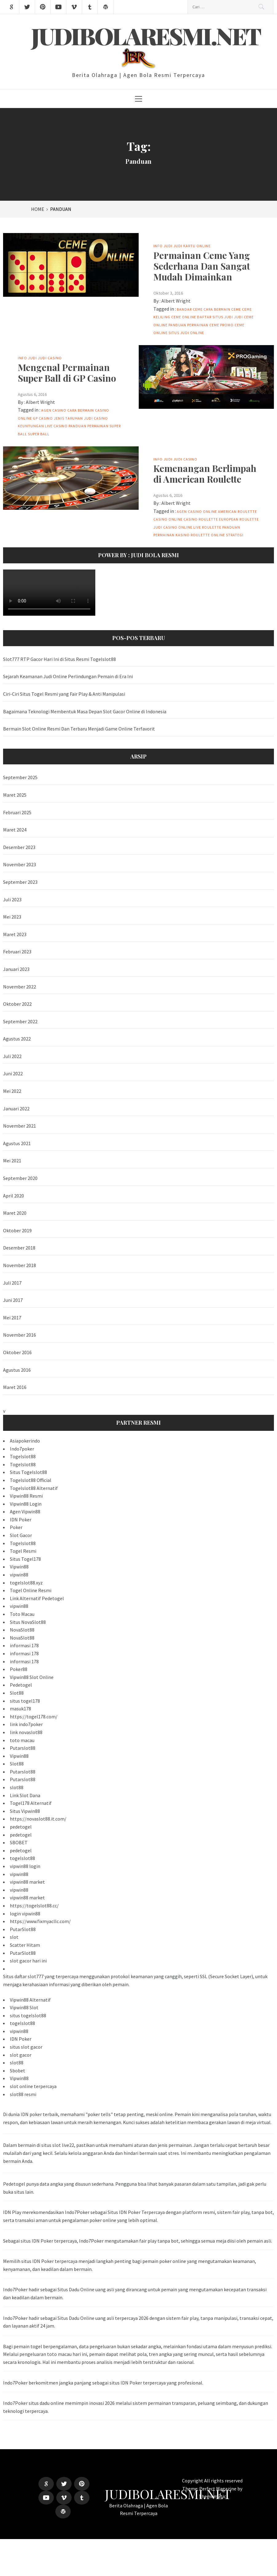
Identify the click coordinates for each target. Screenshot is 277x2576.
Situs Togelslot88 (28, 1472)
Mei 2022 (12, 1091)
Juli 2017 (12, 1283)
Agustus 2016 (17, 1370)
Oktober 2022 (17, 1004)
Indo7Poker (15, 2403)
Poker (16, 1527)
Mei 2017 (12, 1317)
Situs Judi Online (186, 332)
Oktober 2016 (17, 1352)
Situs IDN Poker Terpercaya (136, 2212)
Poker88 (18, 1669)
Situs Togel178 (25, 1559)
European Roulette (239, 519)
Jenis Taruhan (68, 418)
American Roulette (237, 511)
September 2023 (20, 882)
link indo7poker (26, 1724)
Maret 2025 (14, 795)
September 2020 (20, 1178)
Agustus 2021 (17, 1143)
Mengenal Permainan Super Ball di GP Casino (67, 372)
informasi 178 (24, 1645)
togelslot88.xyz (26, 1583)
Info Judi (162, 246)
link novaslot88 (26, 1732)
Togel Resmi (23, 1551)
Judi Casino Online (172, 527)
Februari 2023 (17, 951)
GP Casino (43, 418)
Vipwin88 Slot (24, 2007)
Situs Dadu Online (75, 2289)
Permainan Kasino (171, 535)
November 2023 (19, 864)
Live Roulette (207, 527)
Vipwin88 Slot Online (31, 1677)
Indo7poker (22, 1449)
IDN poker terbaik (39, 2114)
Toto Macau (22, 1614)
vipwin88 (19, 1575)
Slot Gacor (21, 1535)
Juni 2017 (13, 1300)
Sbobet (17, 2070)
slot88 (16, 1787)
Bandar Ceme (190, 309)
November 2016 (19, 1335)
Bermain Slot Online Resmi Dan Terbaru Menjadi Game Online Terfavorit (79, 729)
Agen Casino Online (197, 511)
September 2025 (20, 777)
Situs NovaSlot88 (28, 1622)
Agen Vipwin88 (25, 1511)
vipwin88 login (25, 1866)
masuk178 (20, 1708)
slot (14, 1937)
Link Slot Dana (25, 1795)
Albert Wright (176, 301)
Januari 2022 (16, 1108)
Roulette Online (208, 535)
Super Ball (38, 434)
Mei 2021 (12, 1160)
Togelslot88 (23, 1456)
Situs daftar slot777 (23, 1976)
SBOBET (19, 1842)
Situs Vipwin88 (25, 1811)
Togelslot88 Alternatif (34, 1488)
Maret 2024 (14, 830)
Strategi (234, 535)
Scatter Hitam (25, 1945)
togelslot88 (22, 1858)
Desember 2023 (19, 847)
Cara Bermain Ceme (222, 309)
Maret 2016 (14, 1387)
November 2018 (19, 1265)
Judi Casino (50, 358)
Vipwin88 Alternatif (30, 2000)
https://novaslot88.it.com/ (38, 1819)
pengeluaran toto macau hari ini (53, 2354)
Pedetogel (21, 1685)
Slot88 (17, 1693)
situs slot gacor (26, 2047)
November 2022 (19, 987)
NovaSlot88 (22, 1630)
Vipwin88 (19, 1567)
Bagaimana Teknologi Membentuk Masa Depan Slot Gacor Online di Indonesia (84, 711)
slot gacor (20, 2055)
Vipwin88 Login (26, 1504)
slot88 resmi (23, 2094)
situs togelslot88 (28, 2015)
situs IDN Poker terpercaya (49, 2241)
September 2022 (20, 1021)
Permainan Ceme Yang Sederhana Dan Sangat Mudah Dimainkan (201, 266)
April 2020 (13, 1196)
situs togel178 (25, 1701)
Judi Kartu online (192, 246)
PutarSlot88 (23, 1929)
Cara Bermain (80, 410)
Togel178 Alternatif (31, 1803)
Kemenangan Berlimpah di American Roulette (204, 473)
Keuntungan (31, 426)
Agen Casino (53, 410)
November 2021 (19, 1126)
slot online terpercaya (33, 2086)
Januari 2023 (16, 969)
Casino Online (168, 519)
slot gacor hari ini (28, 1961)
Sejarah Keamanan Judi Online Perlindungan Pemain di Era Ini (68, 676)
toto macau (22, 1740)
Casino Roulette (201, 519)
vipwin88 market (27, 1882)
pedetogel (21, 1827)
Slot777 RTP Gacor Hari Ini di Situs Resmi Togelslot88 (59, 659)
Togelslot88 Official (30, 1480)
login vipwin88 (25, 1913)
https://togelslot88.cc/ (34, 1905)
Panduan (177, 325)
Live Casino (56, 426)
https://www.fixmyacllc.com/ (40, 1921)
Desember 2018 (19, 1248)
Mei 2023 (12, 917)
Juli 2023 (12, 899)
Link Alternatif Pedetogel (37, 1598)
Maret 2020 (14, 1213)
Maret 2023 (14, 934)
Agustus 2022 (17, 1039)
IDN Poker (20, 1519)
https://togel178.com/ (33, 1716)
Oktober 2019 (17, 1230)
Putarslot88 (22, 1748)
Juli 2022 (12, 1056)
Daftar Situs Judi (215, 317)
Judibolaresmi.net (146, 35)
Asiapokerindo (25, 1441)
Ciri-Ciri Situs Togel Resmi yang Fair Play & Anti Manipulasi (64, 694)
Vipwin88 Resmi (26, 1496)
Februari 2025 (17, 812)
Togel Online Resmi (30, 1590)
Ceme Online (183, 317)
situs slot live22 (57, 2145)
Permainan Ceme (203, 325)
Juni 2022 (13, 1073)
